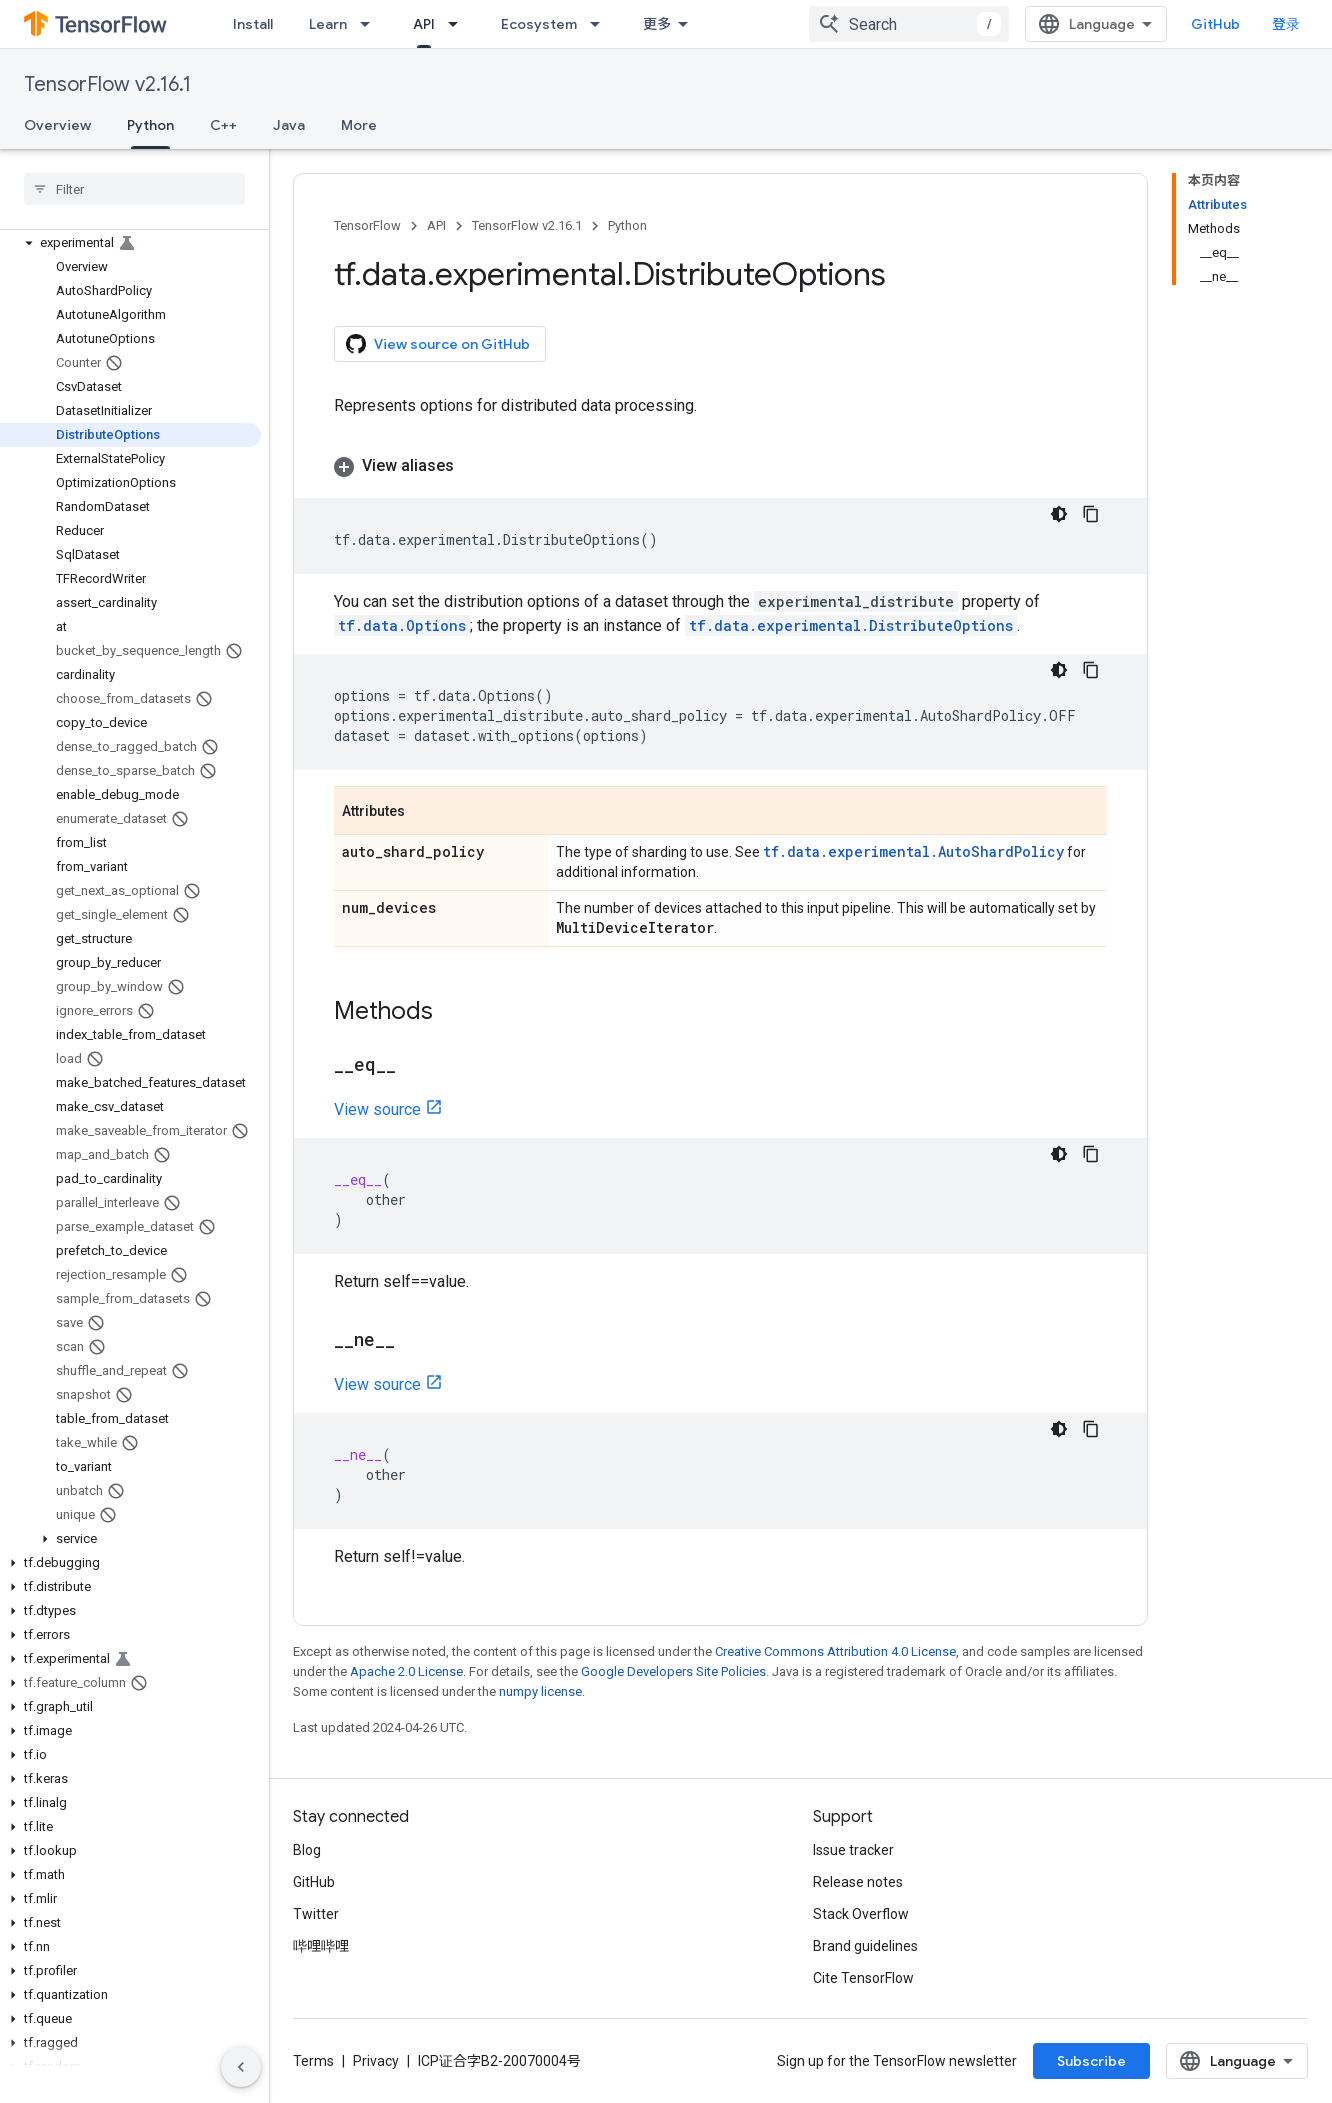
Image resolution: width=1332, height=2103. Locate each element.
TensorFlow (367, 225)
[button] (130, 243)
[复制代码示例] (1091, 514)
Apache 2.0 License (406, 1671)
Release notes (858, 1882)
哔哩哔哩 (321, 1946)
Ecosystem (539, 24)
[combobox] (909, 24)
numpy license (540, 1691)
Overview (57, 125)
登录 (1286, 24)
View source (377, 1109)
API (436, 225)
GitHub (1215, 24)
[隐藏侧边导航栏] (241, 2067)
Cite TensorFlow (863, 1978)
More (359, 125)
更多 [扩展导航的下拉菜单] (657, 24)
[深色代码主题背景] (1059, 514)
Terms (313, 2061)
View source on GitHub (438, 344)
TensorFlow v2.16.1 (107, 84)
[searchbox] (134, 189)
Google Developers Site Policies (673, 1671)
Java (289, 125)
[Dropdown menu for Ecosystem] (601, 24)
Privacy (376, 2061)
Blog (307, 1850)
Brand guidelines (865, 1946)
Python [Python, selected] (150, 125)
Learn (328, 24)
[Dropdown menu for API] (459, 24)
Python (627, 225)
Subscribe (1091, 2061)
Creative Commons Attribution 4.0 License (835, 1651)
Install (253, 24)
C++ (223, 125)
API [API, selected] (424, 24)
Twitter (316, 1914)
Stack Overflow (861, 1914)
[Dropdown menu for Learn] (371, 24)
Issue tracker (853, 1850)
